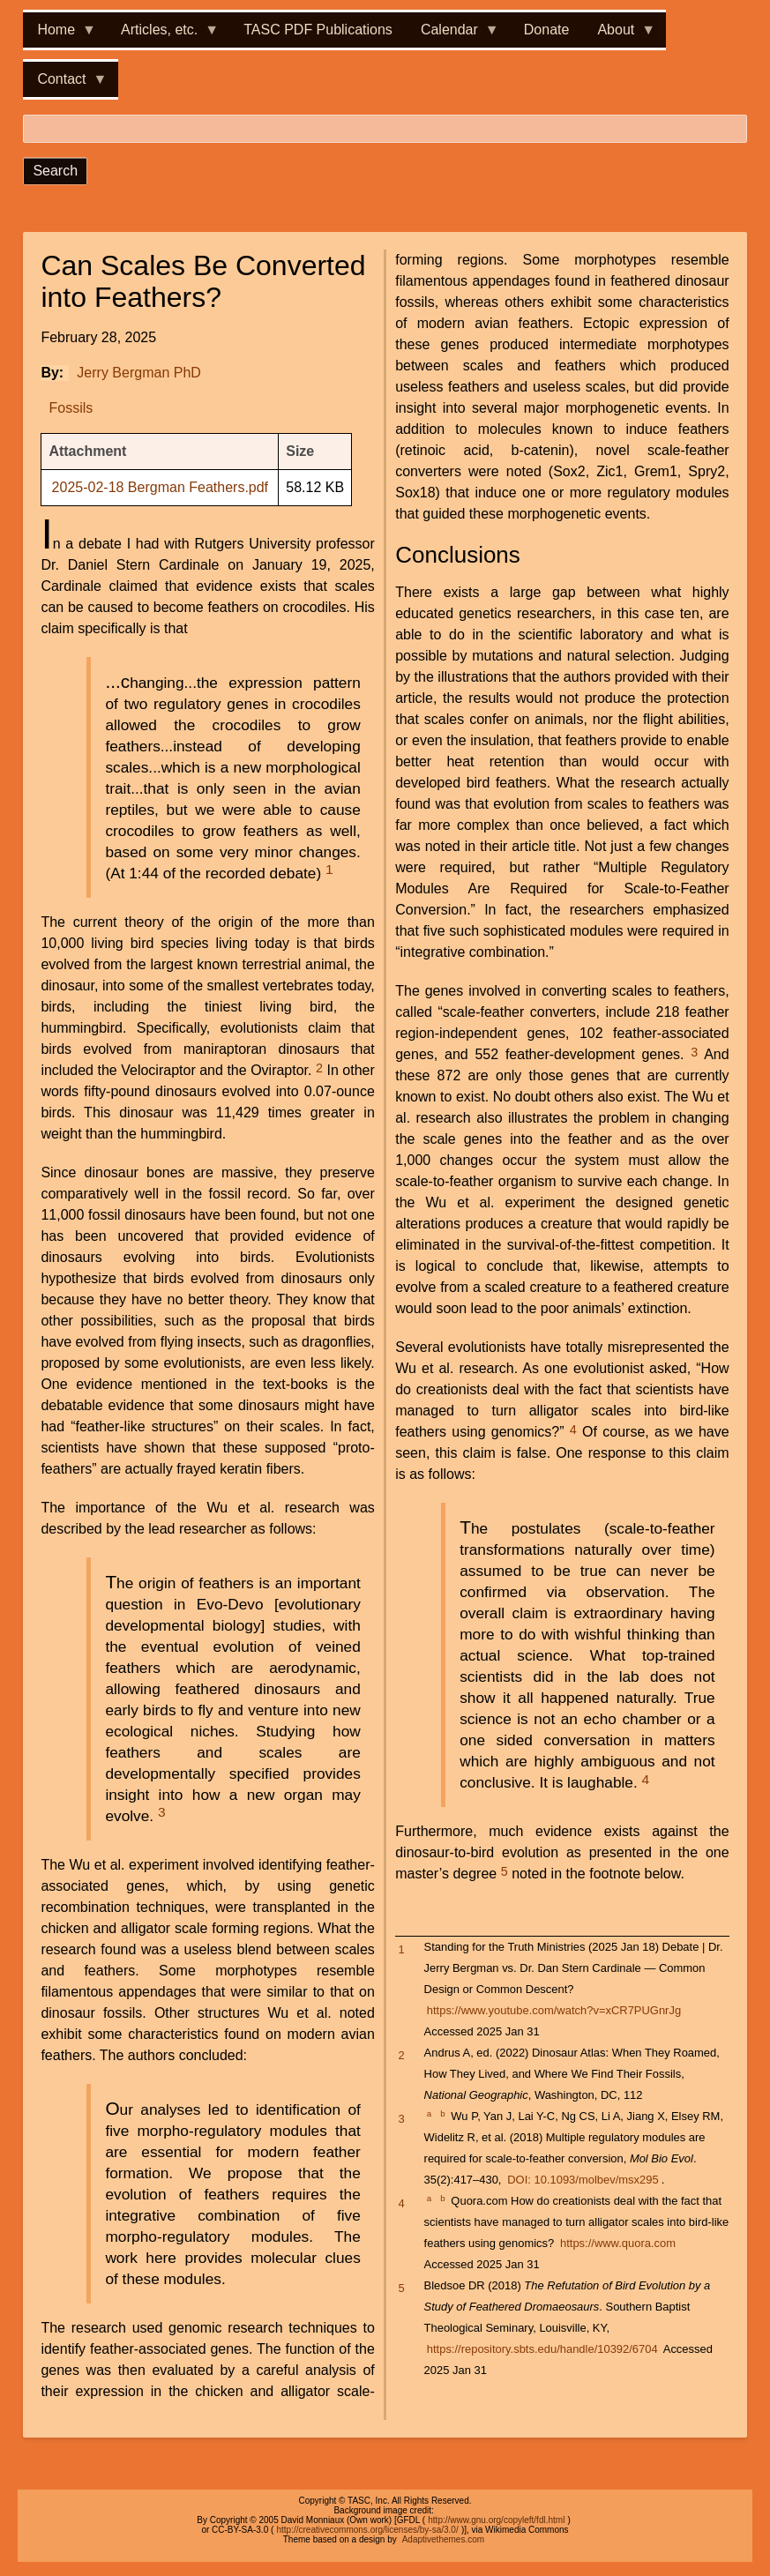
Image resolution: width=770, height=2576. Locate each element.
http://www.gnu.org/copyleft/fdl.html (496, 2520)
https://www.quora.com (618, 2243)
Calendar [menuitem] (453, 35)
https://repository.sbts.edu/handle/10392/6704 (542, 2349)
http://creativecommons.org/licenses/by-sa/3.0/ (367, 2530)
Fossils (71, 407)
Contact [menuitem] (65, 84)
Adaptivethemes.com (443, 2539)
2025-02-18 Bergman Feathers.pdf (160, 487)
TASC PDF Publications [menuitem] (317, 29)
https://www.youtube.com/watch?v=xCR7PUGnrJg (554, 2010)
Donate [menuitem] (547, 29)
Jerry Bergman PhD (139, 372)
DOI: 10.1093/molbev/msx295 (582, 2179)
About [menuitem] (619, 35)
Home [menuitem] (59, 35)
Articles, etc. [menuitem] (163, 35)
